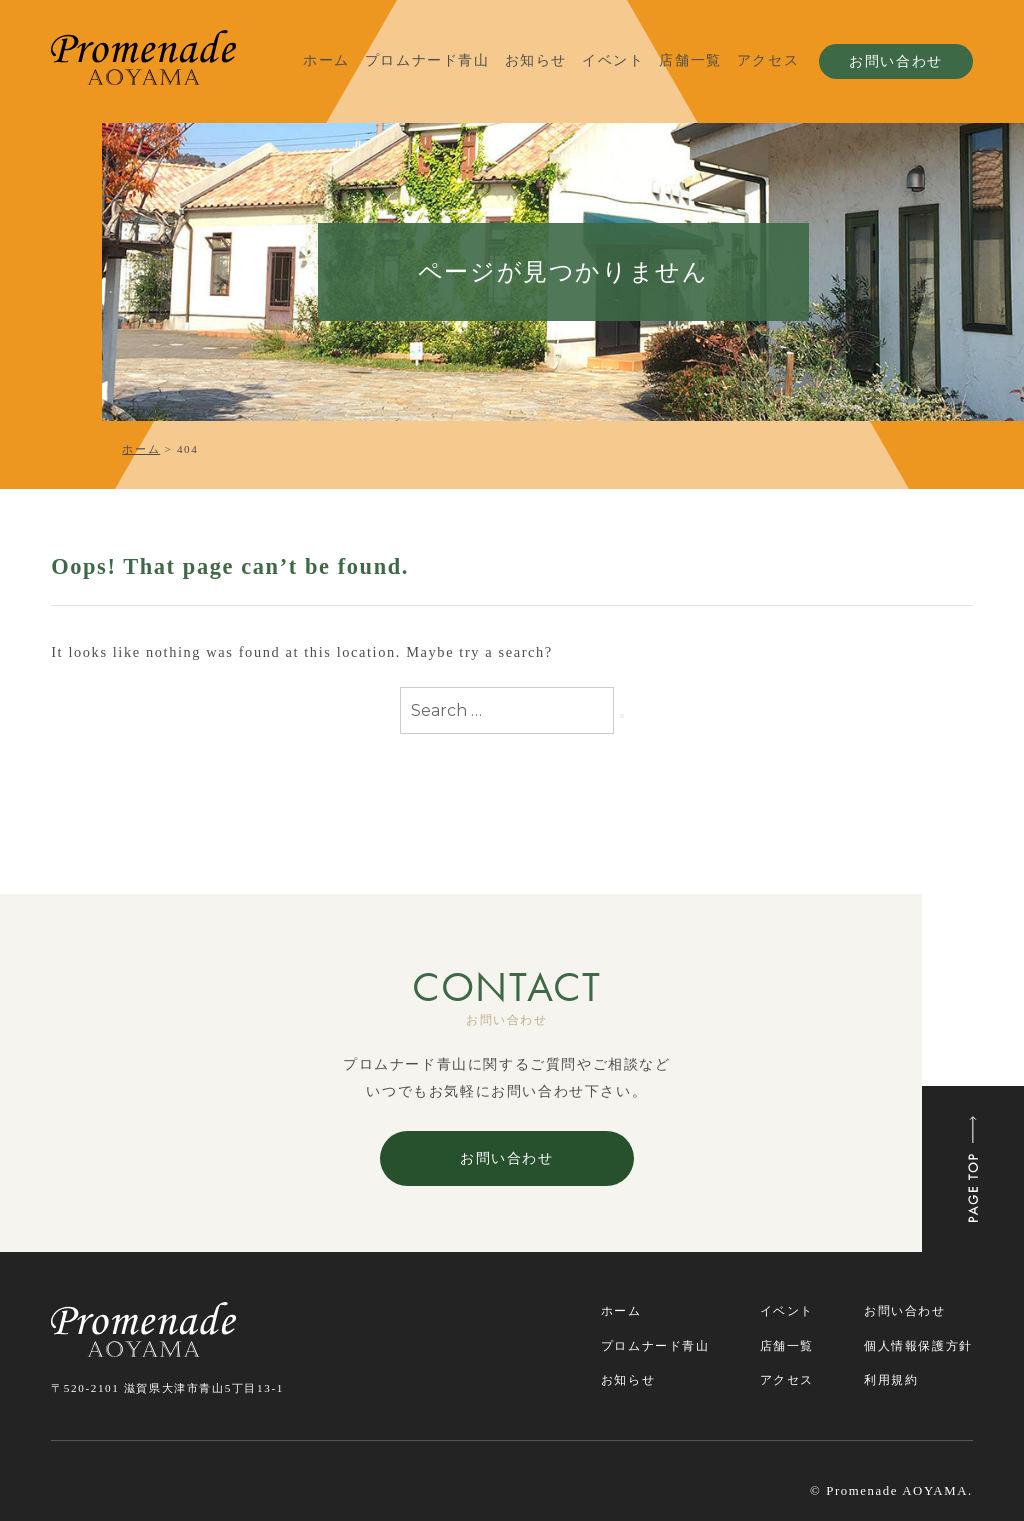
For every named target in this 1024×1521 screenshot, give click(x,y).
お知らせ (536, 60)
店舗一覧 (690, 60)
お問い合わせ (896, 61)
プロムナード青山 (427, 60)
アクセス (768, 60)
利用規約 (891, 1380)
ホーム (326, 60)
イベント (613, 60)
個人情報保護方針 (918, 1346)
